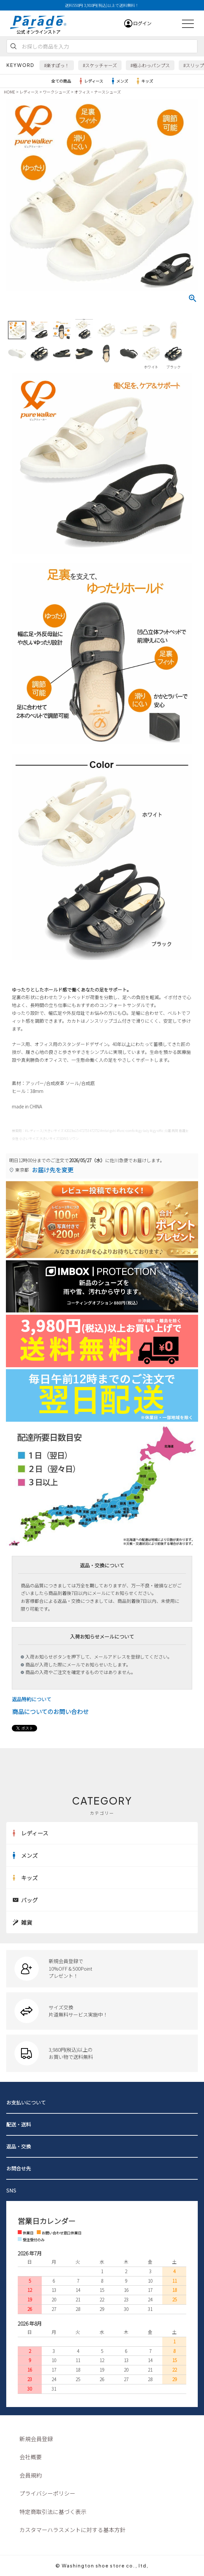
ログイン (142, 23)
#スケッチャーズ (100, 65)
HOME (9, 91)
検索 (13, 46)
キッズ (144, 81)
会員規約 (30, 2475)
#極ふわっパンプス (150, 65)
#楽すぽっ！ (56, 65)
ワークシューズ (56, 91)
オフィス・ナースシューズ (97, 91)
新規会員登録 (36, 2439)
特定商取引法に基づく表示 (52, 2511)
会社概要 (30, 2457)
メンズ (119, 81)
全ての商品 (61, 81)
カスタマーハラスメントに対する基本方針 (72, 2529)
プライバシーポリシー (47, 2493)
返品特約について (31, 1699)
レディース (90, 81)
